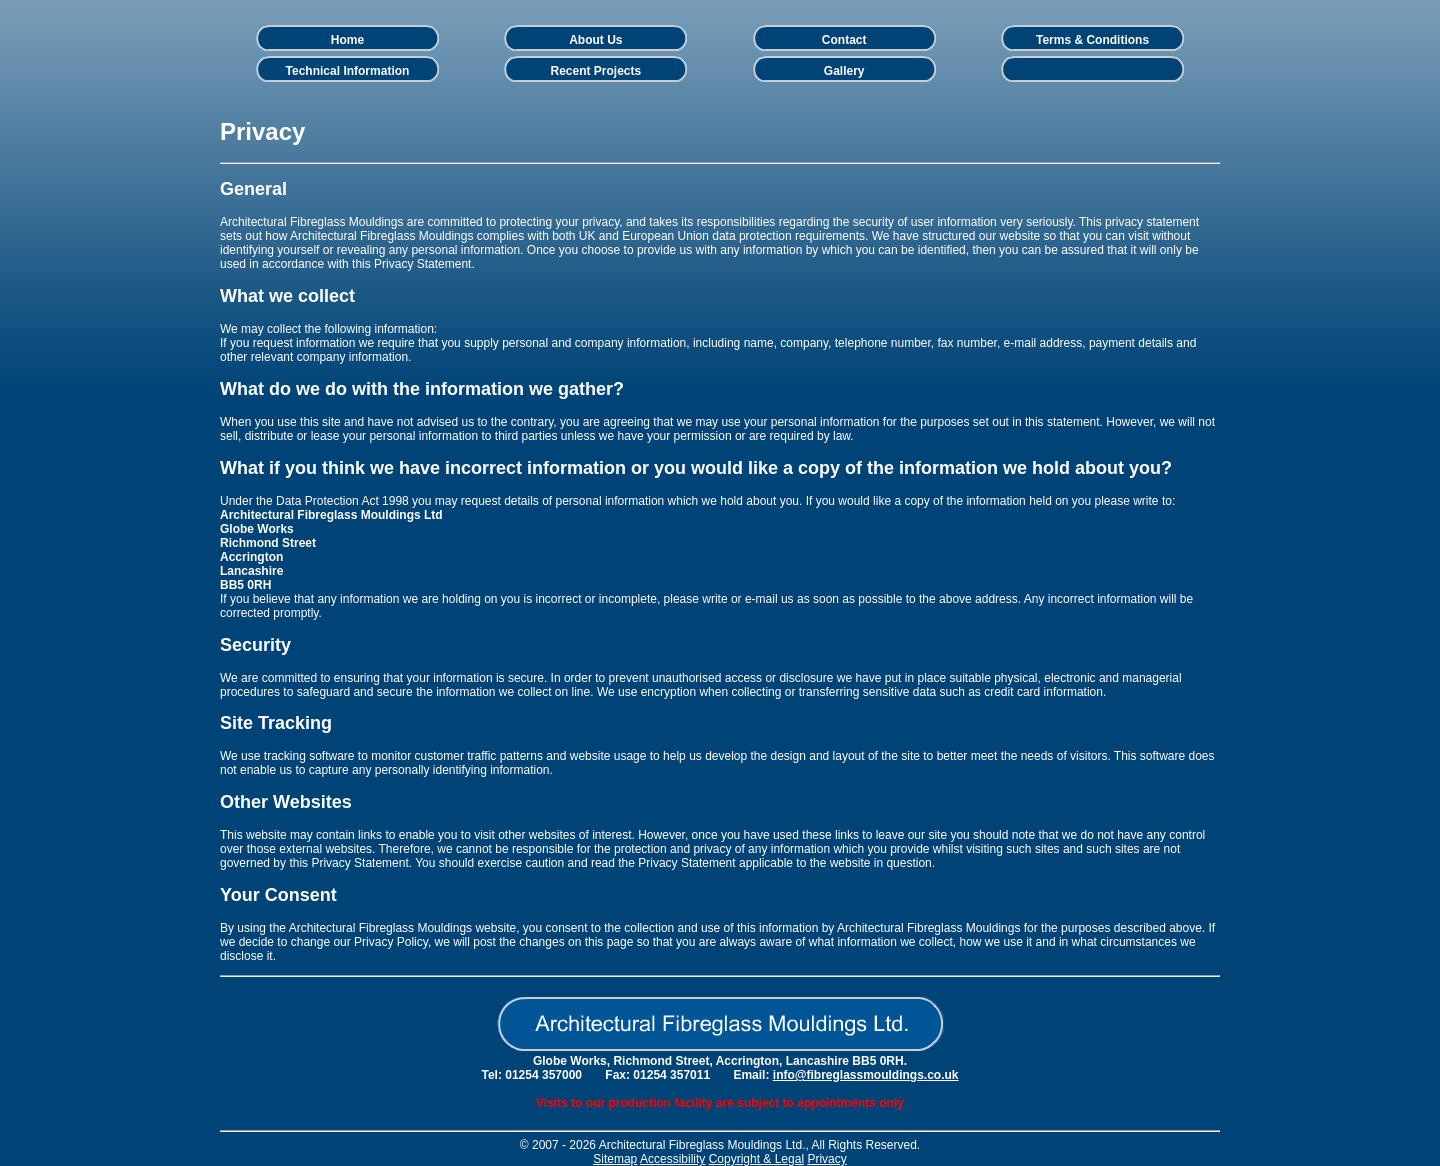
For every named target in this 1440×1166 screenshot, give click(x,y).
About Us (595, 40)
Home (347, 40)
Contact (844, 40)
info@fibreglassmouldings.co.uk (866, 1075)
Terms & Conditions (1092, 40)
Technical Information (348, 71)
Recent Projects (595, 71)
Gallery (844, 71)
